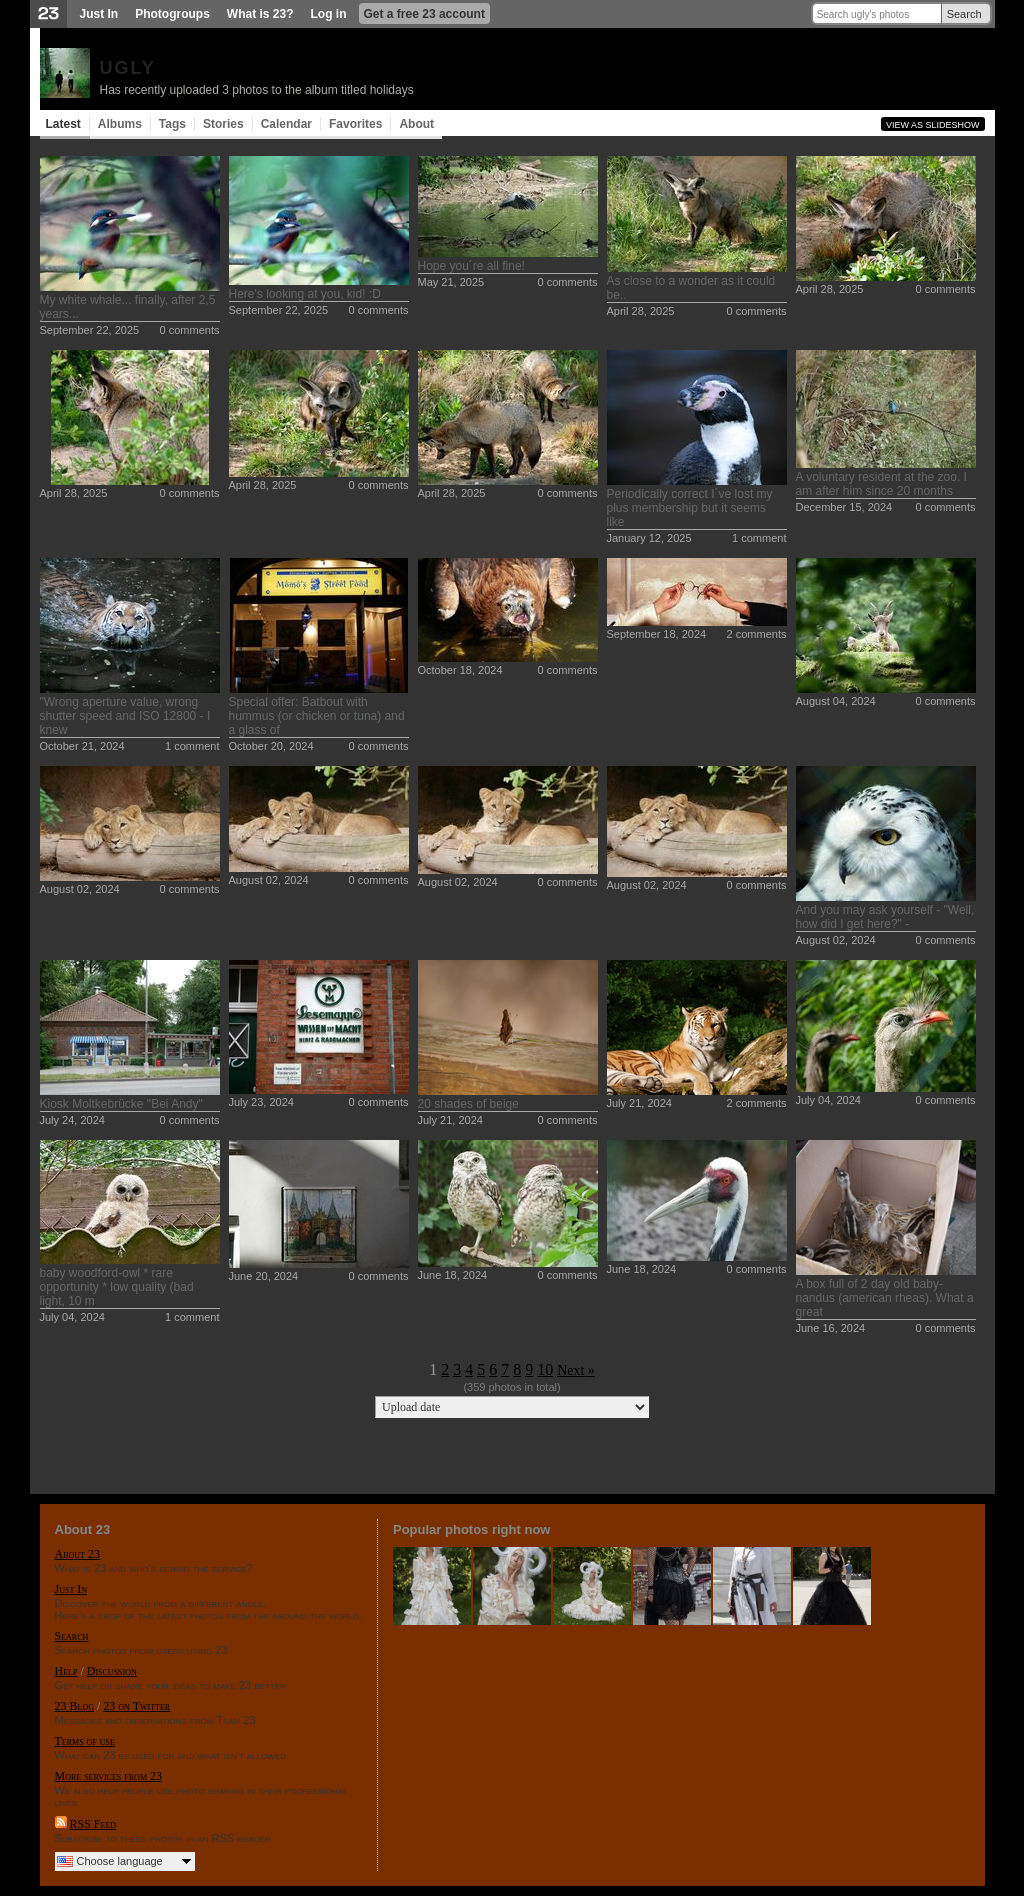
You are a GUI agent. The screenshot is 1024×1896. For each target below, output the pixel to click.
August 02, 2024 (80, 889)
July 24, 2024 (72, 1120)
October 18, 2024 (460, 670)
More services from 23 (109, 1776)
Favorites (355, 124)
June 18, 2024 (453, 1275)
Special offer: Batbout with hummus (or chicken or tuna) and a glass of (317, 716)
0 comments (190, 330)
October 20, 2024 (271, 746)
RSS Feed (93, 1824)
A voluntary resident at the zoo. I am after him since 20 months (881, 484)
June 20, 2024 (264, 1276)
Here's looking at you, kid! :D (305, 294)
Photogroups (172, 14)
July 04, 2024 (828, 1100)
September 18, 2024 (657, 634)
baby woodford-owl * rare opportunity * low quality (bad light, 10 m (117, 1287)
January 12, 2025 (649, 538)
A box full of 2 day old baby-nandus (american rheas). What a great (885, 1298)
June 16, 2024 (831, 1328)
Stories (223, 124)
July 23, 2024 (261, 1102)
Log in (329, 14)
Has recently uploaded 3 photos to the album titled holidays (257, 90)
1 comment (759, 538)
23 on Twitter (136, 1706)
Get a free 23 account (424, 14)
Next (570, 1370)
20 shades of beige (468, 1104)
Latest (63, 124)
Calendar (286, 124)
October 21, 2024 (82, 746)
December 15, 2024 (844, 507)
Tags (172, 124)
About (416, 124)
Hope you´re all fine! (471, 266)
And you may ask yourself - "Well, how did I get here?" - (885, 917)
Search (964, 14)
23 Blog (74, 1706)
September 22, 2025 (90, 330)
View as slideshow (933, 125)
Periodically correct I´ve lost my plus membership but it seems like (690, 508)
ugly (128, 65)
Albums (120, 124)
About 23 (77, 1554)
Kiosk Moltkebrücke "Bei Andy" (121, 1104)
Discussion (112, 1671)
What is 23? (260, 14)
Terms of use (85, 1741)
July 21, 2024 (450, 1120)
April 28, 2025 (641, 311)
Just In (99, 14)
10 (545, 1369)
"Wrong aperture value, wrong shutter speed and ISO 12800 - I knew (125, 716)
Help (66, 1671)
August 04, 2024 (836, 701)
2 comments (757, 634)
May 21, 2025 (451, 282)
